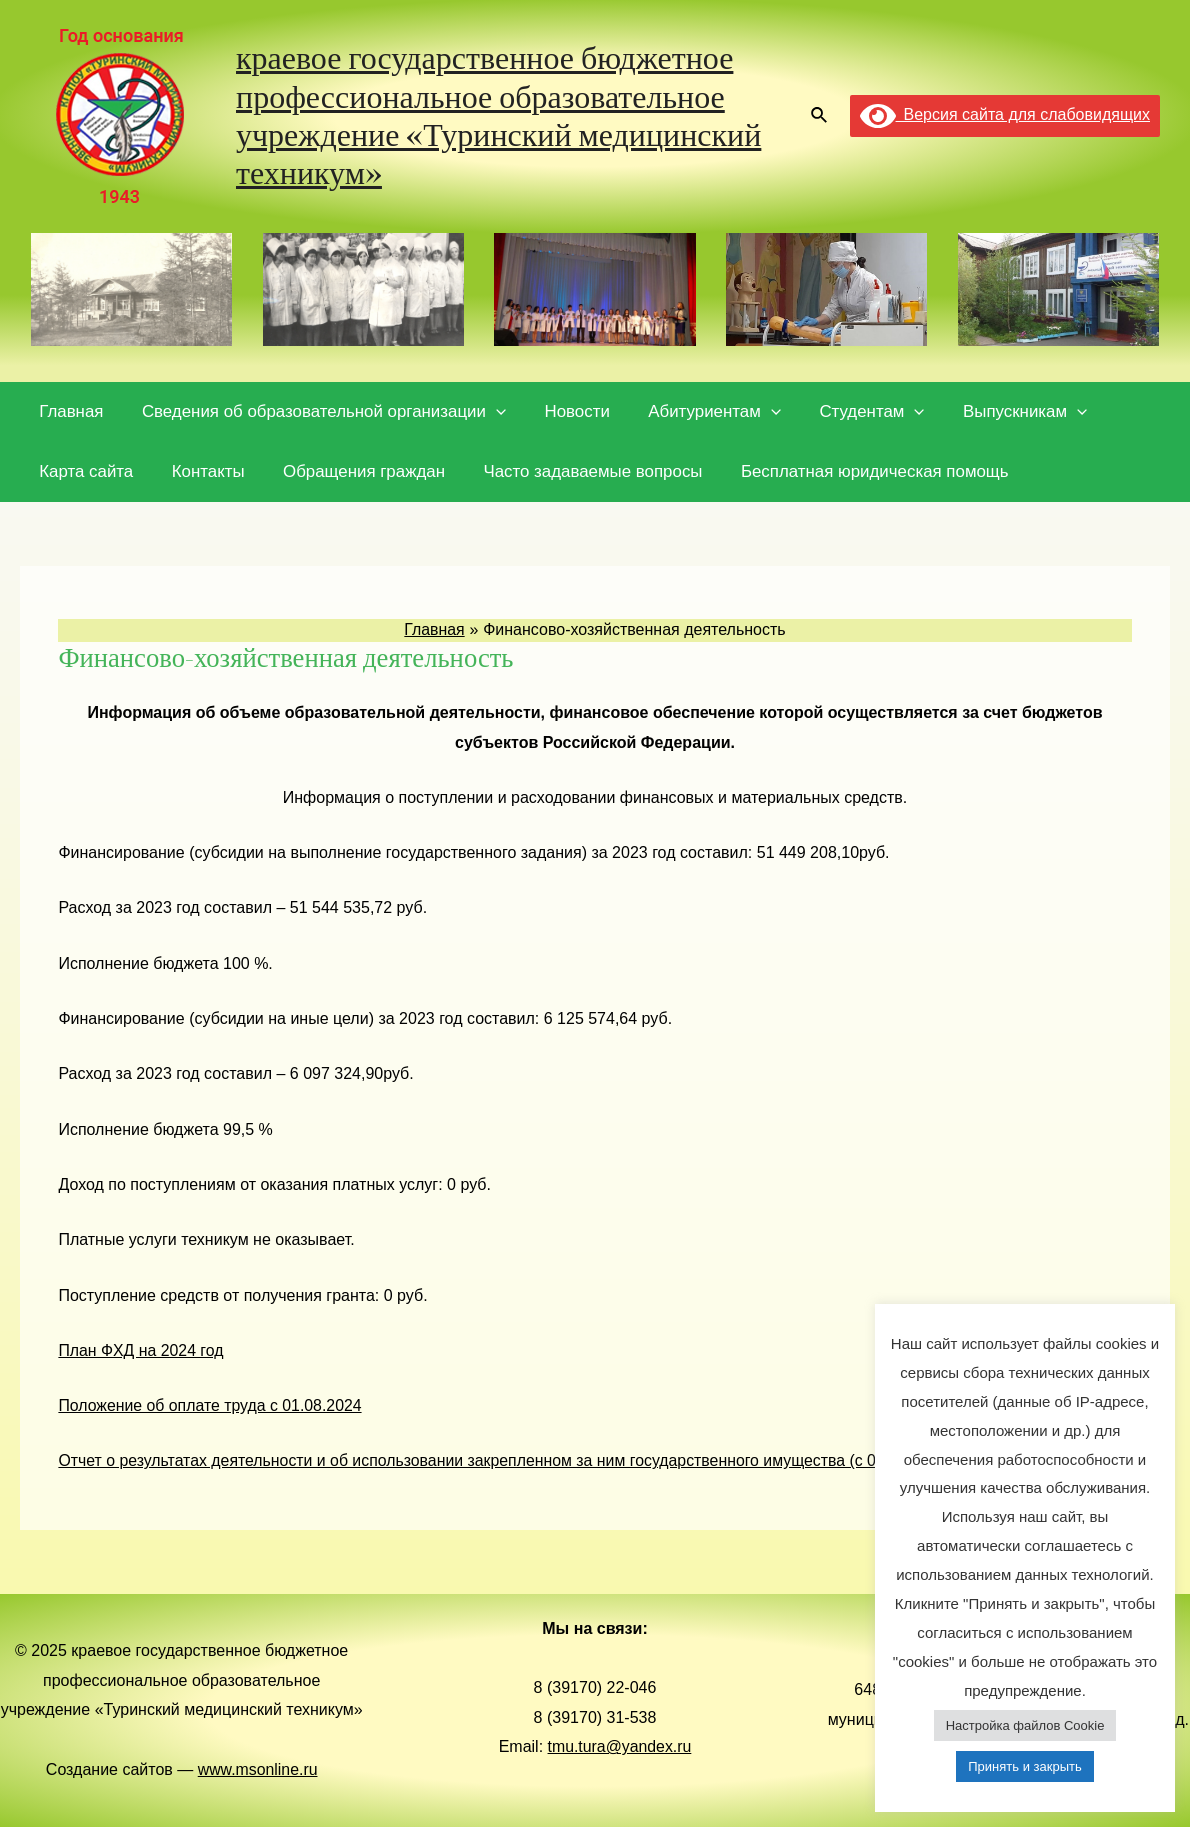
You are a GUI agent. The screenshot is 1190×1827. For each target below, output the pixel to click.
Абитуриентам (698, 412)
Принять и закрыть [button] (1024, 1766)
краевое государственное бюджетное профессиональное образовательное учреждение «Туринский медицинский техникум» (498, 115)
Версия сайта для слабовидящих (1005, 114)
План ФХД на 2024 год (141, 1350)
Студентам (850, 412)
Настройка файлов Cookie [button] (1025, 1725)
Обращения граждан (352, 471)
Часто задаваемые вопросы (576, 471)
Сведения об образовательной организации (317, 412)
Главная (69, 411)
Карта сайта (84, 471)
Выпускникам (999, 412)
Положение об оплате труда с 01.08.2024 (211, 1405)
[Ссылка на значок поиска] (820, 116)
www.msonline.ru (257, 1769)
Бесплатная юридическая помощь (854, 471)
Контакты (201, 471)
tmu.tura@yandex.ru (619, 1746)
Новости (565, 411)
